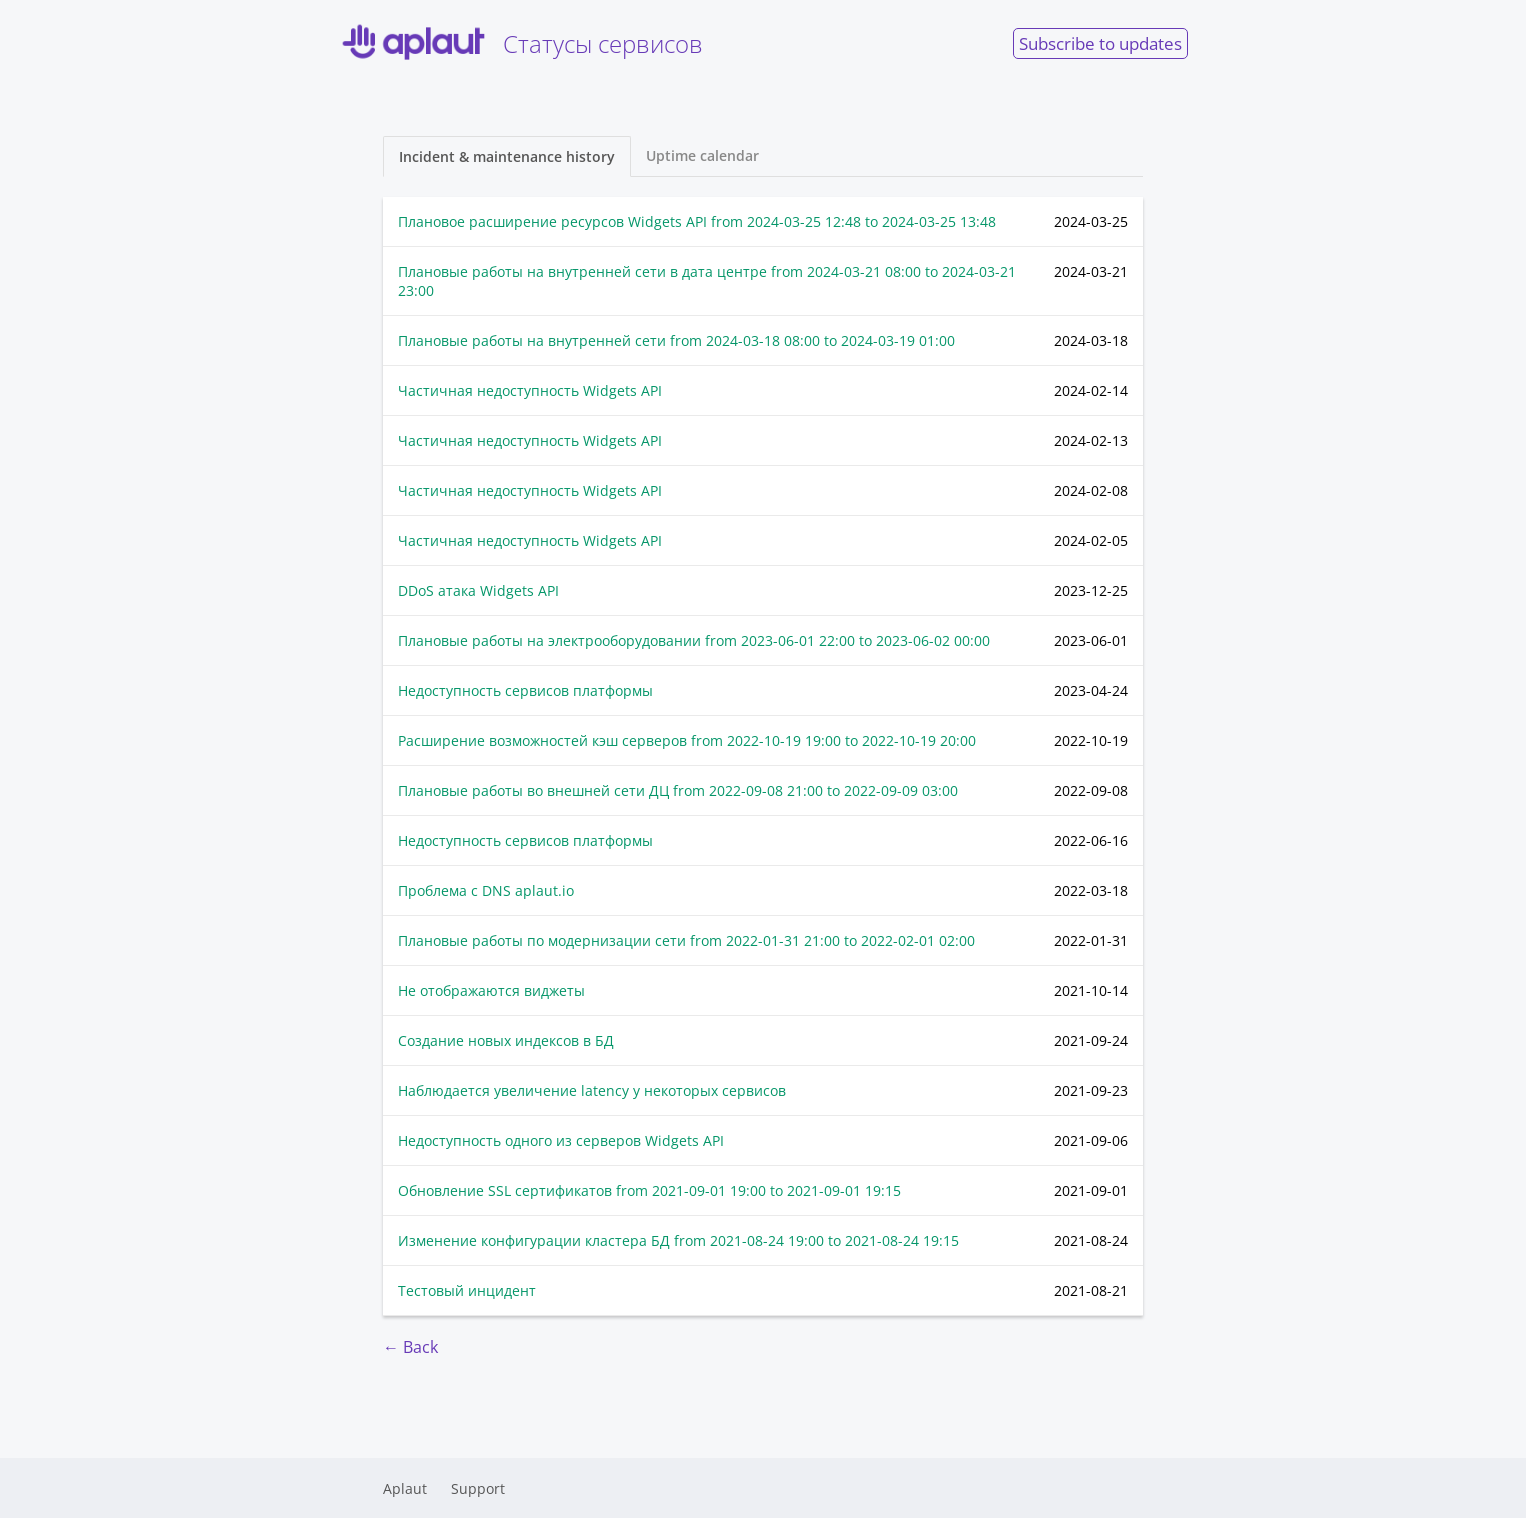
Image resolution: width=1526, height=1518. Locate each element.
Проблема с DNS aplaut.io (486, 890)
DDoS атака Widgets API (478, 590)
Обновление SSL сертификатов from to (649, 1190)
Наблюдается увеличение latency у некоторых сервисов (592, 1090)
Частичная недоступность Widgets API (530, 390)
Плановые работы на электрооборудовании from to (694, 640)
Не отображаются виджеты (491, 990)
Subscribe (1100, 43)
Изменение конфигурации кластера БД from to (678, 1240)
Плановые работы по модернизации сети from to (686, 940)
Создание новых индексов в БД (506, 1040)
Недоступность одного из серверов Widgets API (561, 1140)
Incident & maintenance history (507, 156)
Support (478, 1488)
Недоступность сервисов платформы (525, 690)
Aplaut (405, 1488)
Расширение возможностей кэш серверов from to (687, 740)
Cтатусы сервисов (520, 43)
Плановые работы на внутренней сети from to (676, 340)
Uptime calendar (702, 155)
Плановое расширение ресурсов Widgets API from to (697, 221)
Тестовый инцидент (467, 1290)
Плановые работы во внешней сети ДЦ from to (678, 790)
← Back (410, 1347)
